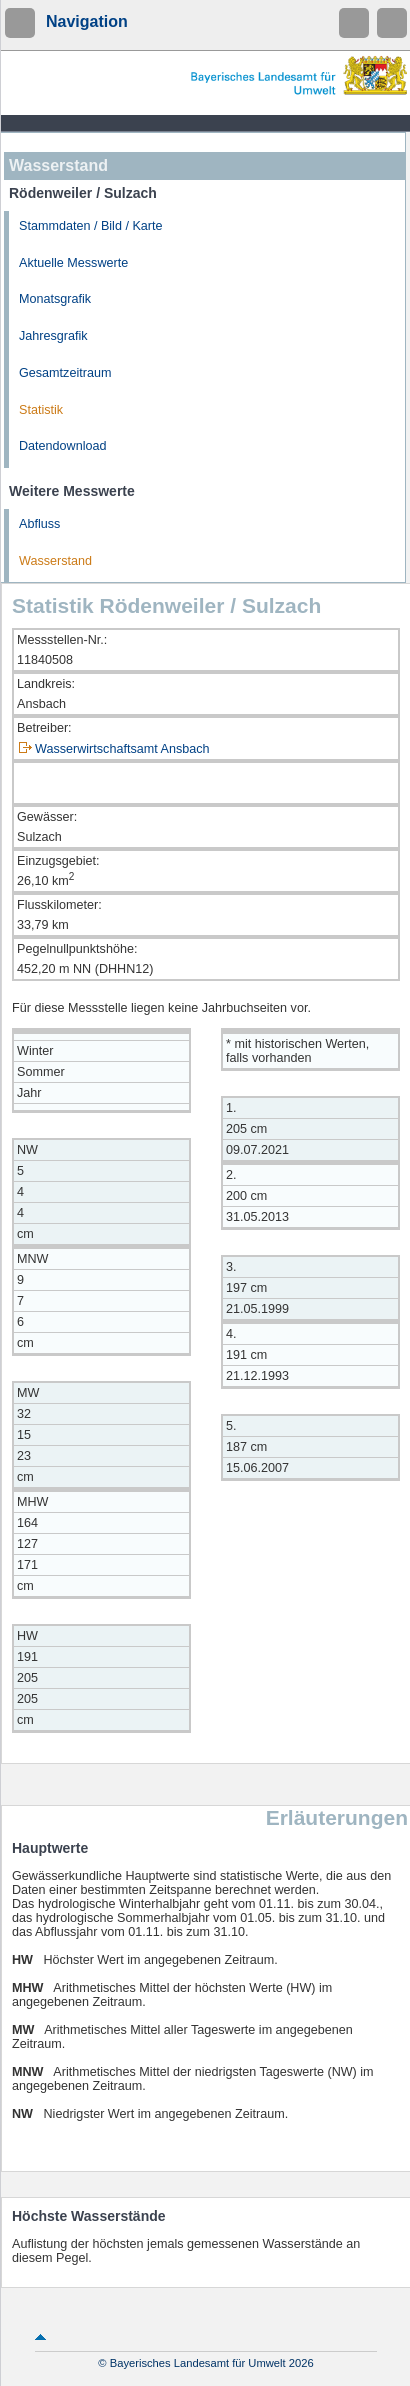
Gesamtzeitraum (65, 373)
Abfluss (39, 524)
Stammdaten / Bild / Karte (91, 226)
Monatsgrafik (55, 299)
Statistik (41, 410)
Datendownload (63, 446)
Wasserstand (55, 561)
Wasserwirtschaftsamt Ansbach (122, 749)
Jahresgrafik (53, 336)
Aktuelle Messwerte (73, 263)
